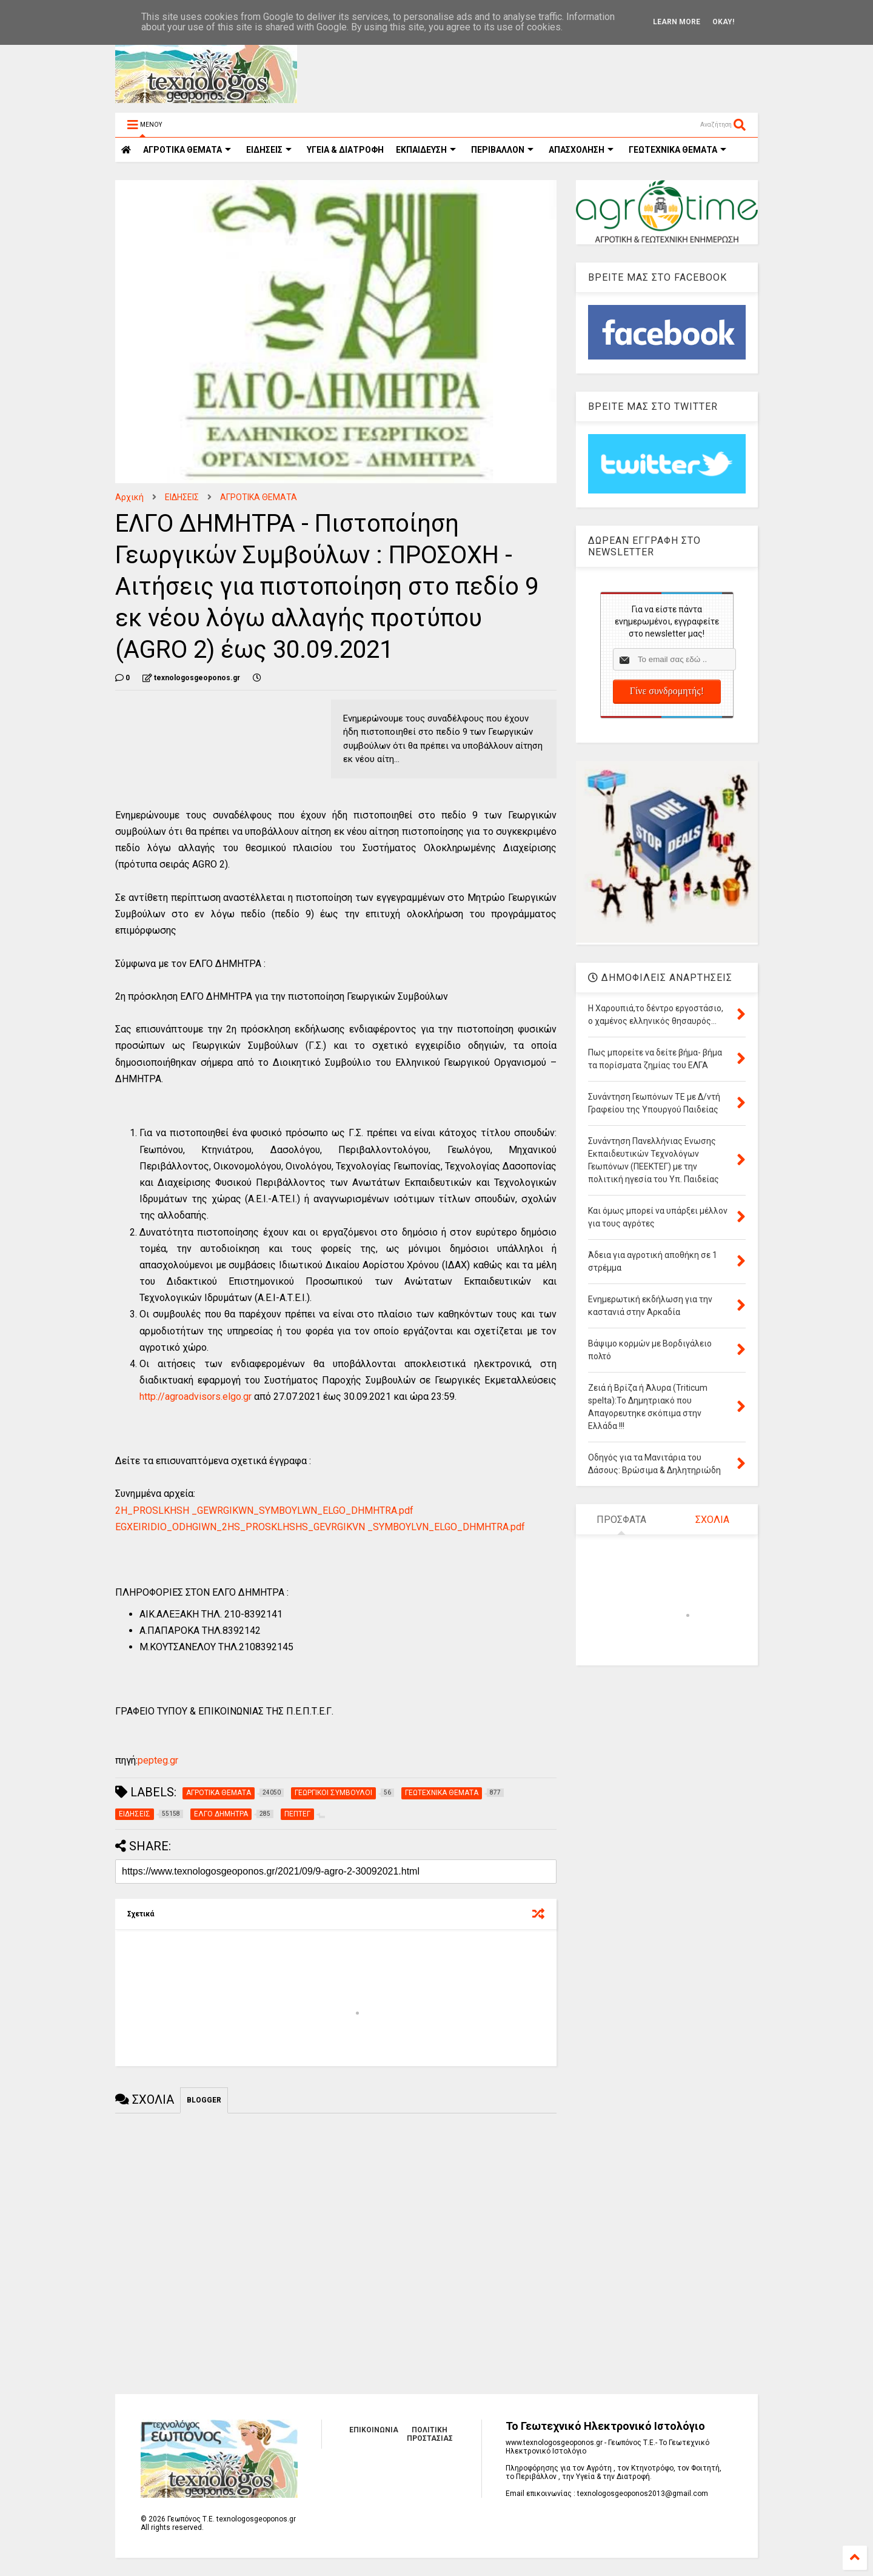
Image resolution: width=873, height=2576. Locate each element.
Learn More (676, 22)
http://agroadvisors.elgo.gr (195, 1396)
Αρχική (129, 497)
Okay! (723, 22)
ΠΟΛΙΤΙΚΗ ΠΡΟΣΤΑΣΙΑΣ (430, 2434)
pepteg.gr (158, 1760)
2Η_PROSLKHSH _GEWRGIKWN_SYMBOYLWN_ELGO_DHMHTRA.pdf (264, 1510)
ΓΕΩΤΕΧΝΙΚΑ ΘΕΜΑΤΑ (677, 150)
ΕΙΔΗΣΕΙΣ (269, 150)
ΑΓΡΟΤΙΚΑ (187, 150)
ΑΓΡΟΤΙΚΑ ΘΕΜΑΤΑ (258, 497)
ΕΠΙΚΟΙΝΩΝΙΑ (373, 2430)
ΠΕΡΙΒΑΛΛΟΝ (502, 150)
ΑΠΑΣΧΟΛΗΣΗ (581, 150)
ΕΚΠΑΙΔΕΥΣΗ (426, 150)
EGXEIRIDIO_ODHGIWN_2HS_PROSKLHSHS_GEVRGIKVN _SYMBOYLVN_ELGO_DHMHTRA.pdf (320, 1527)
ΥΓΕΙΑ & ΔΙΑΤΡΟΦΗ (345, 150)
